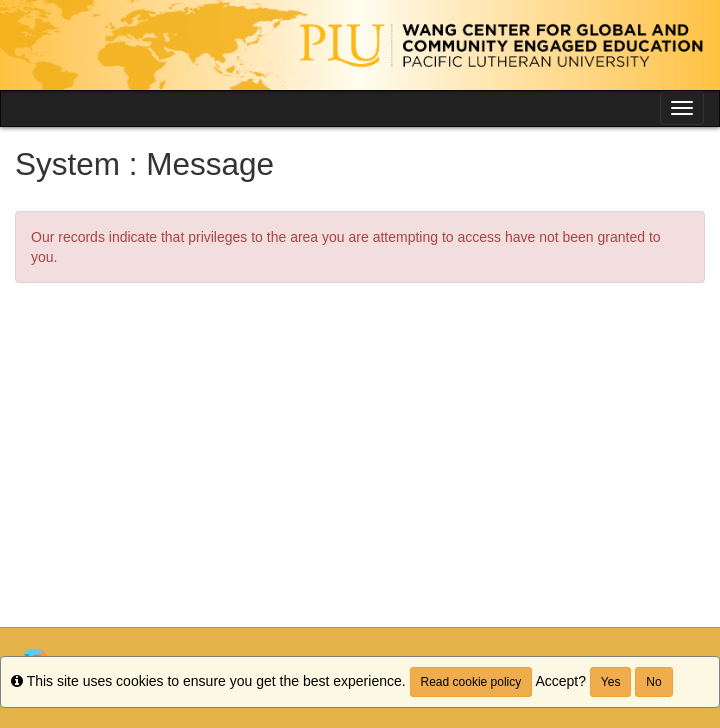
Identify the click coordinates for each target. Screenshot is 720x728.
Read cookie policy (471, 682)
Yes (611, 682)
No (653, 682)
